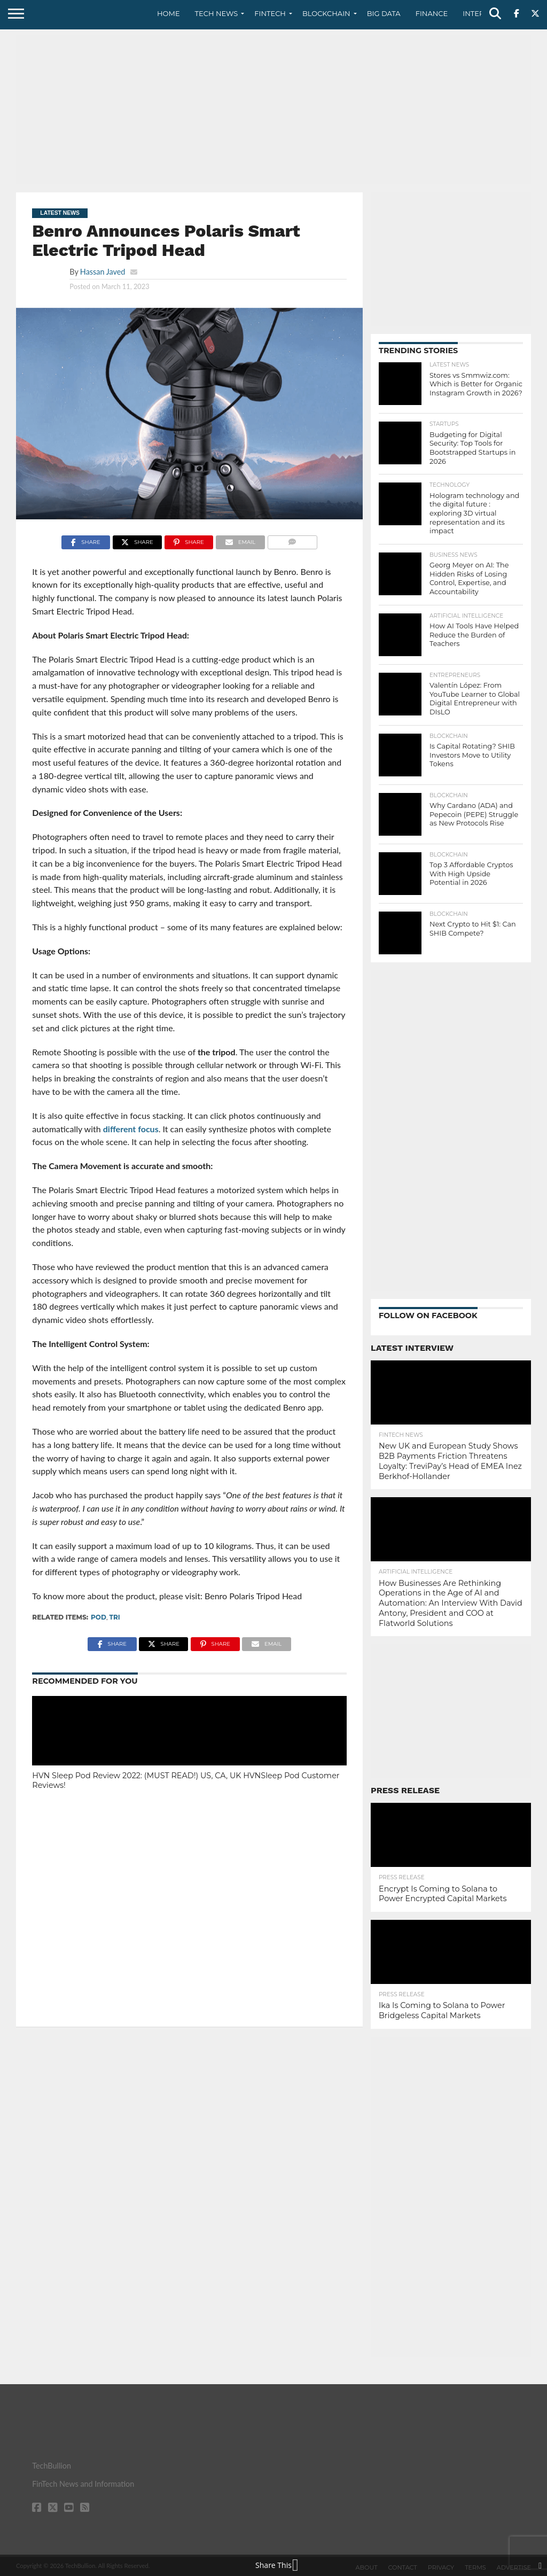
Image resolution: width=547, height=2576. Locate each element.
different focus (131, 1129)
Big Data (384, 13)
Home (168, 13)
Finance (432, 13)
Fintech (270, 13)
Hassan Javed (103, 271)
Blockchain (326, 13)
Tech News (216, 13)
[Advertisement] (273, 109)
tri (115, 1617)
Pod (98, 1617)
